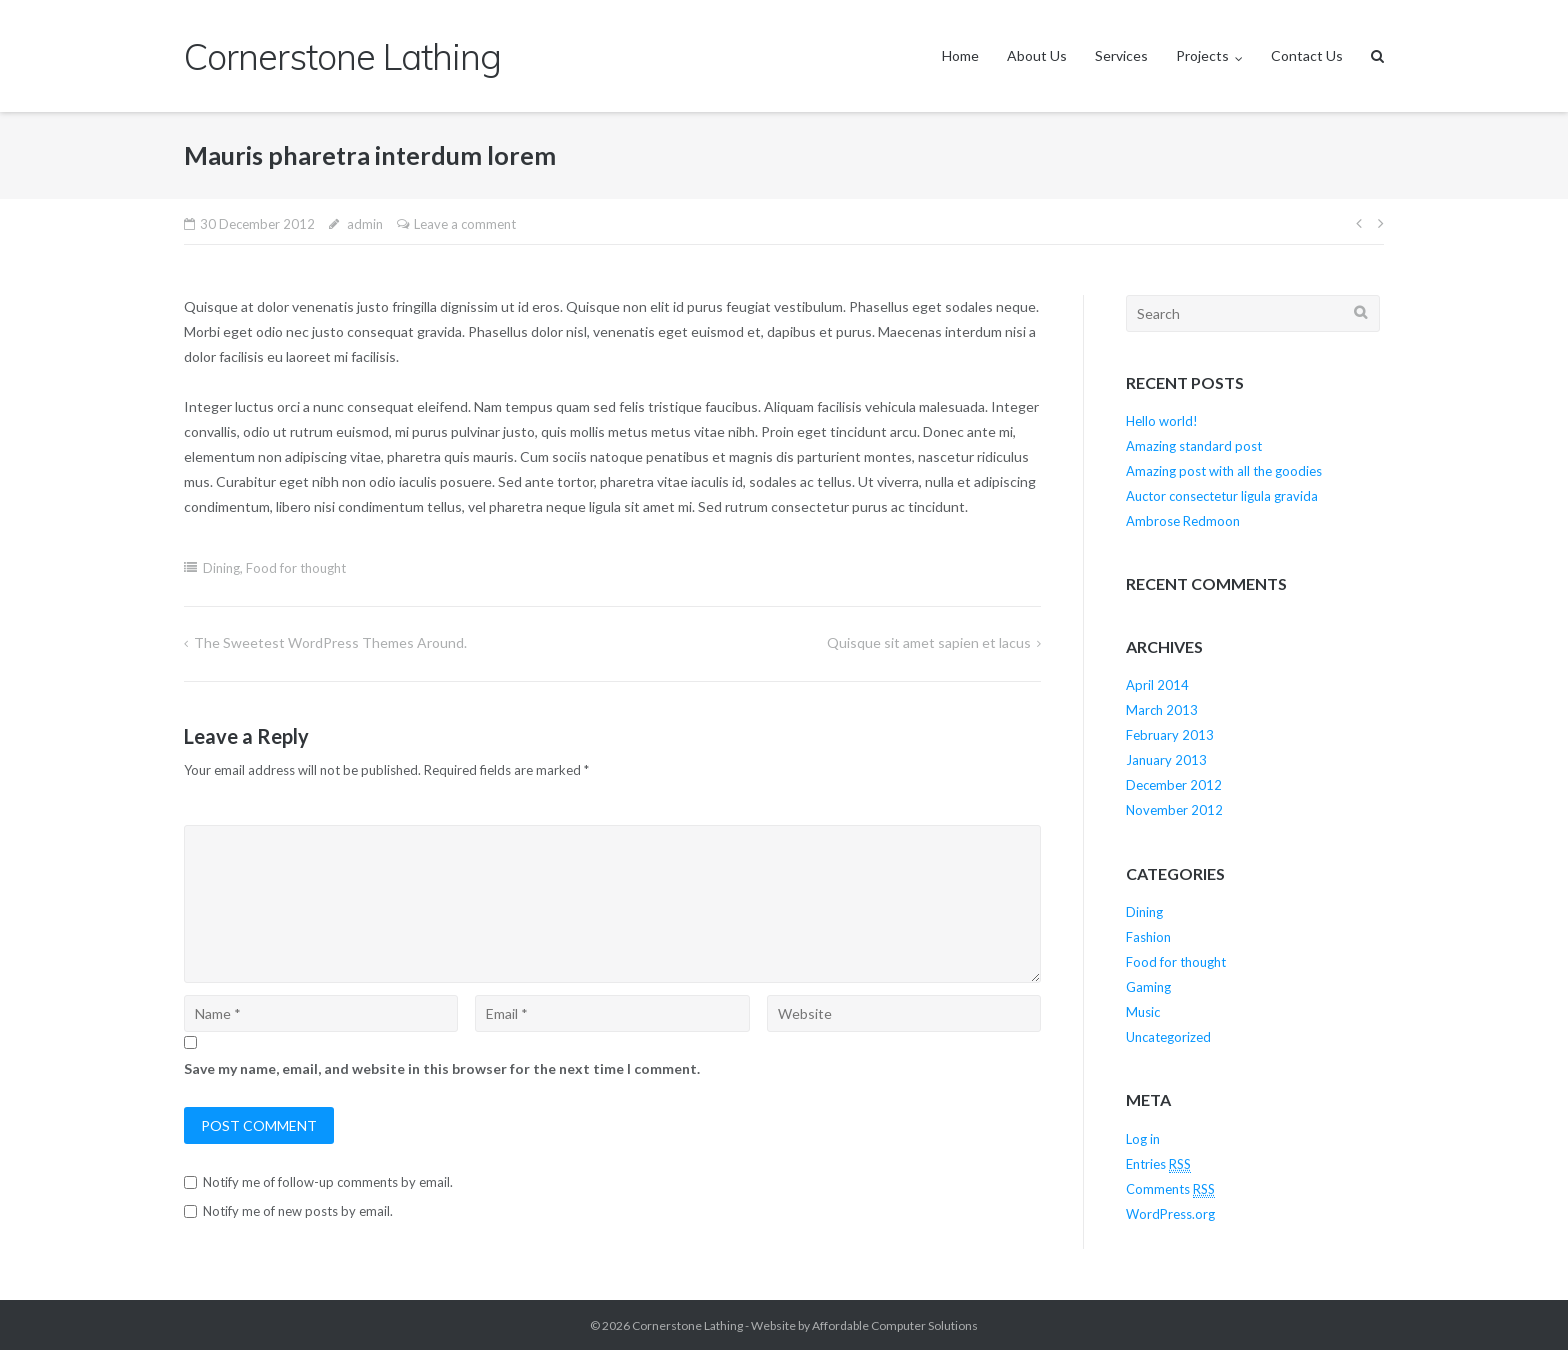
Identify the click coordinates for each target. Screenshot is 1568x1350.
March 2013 (1162, 710)
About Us (1037, 55)
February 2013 (1170, 735)
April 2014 (1157, 685)
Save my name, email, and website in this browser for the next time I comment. (442, 1068)
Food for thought (296, 568)
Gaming (1148, 987)
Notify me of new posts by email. (298, 1211)
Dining (221, 568)
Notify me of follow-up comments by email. (328, 1182)
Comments (1170, 1189)
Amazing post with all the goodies (1224, 471)
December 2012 (1174, 785)
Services (1121, 55)
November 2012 (1174, 810)
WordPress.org (1170, 1214)
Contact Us (1307, 55)
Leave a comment (465, 224)
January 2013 (1166, 760)
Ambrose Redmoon (1183, 521)
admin (365, 224)
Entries (1158, 1164)
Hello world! (1162, 421)
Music (1143, 1012)
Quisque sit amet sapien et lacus (929, 642)
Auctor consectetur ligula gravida (1222, 496)
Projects (1202, 55)
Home (960, 55)
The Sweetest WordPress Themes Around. (330, 642)
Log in (1143, 1139)
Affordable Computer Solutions (895, 1325)
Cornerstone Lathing (687, 1325)
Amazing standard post (1194, 446)
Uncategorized (1168, 1037)
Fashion (1148, 937)
